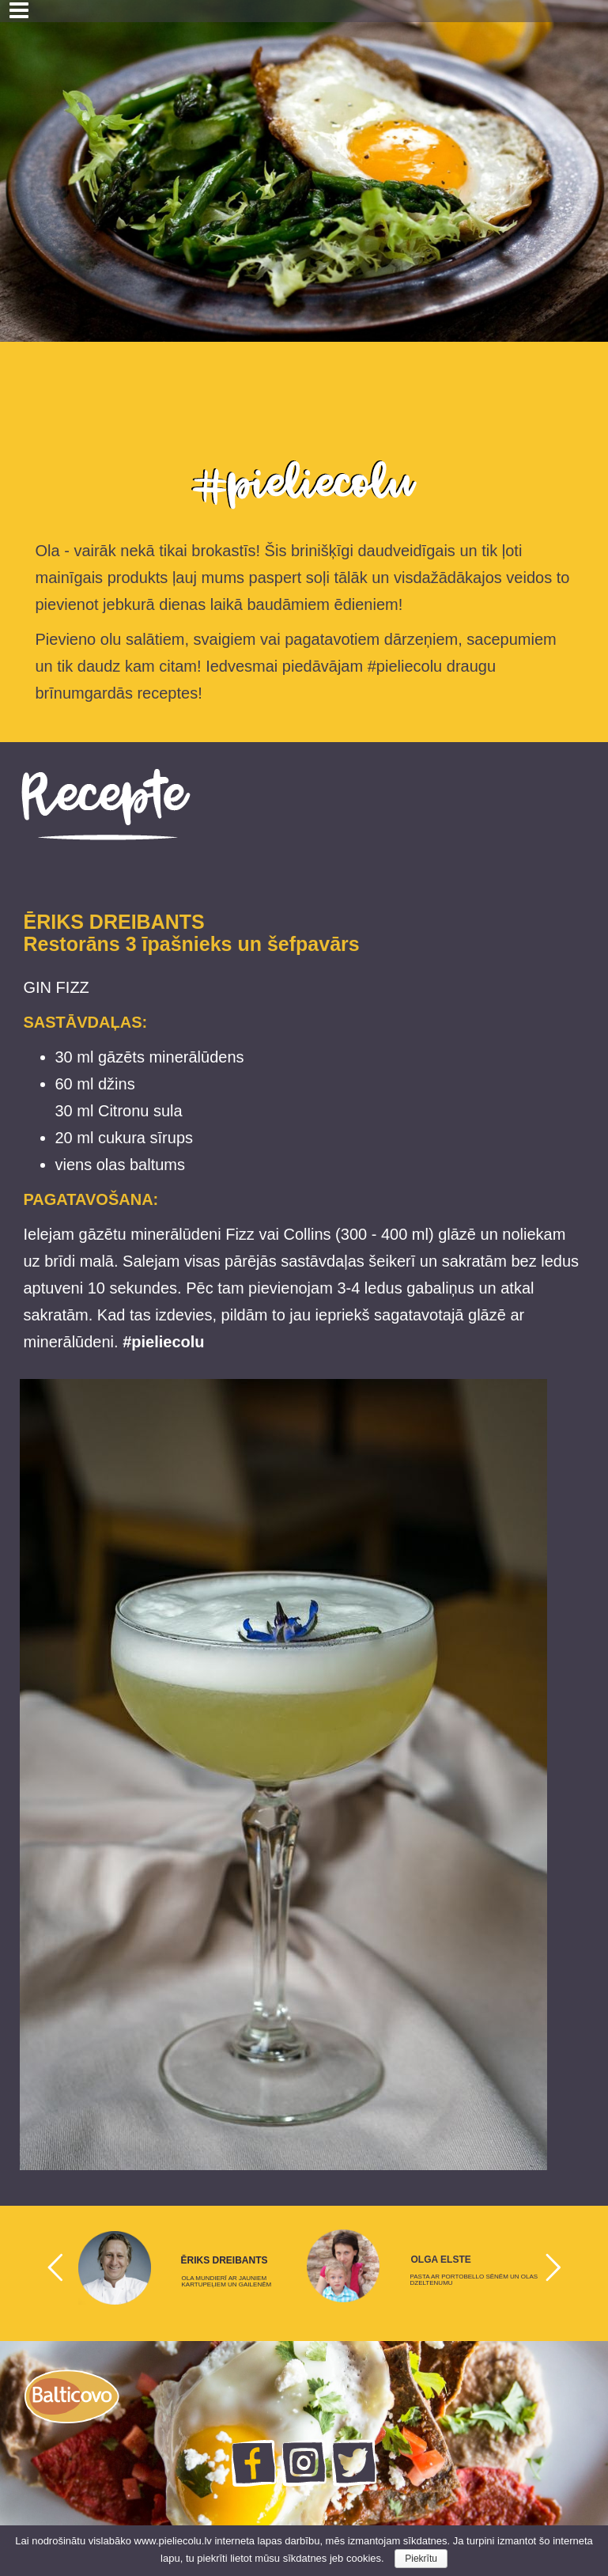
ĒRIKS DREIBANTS (224, 2261)
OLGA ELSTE (441, 2260)
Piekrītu (421, 2558)
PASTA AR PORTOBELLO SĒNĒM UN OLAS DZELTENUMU (474, 2280)
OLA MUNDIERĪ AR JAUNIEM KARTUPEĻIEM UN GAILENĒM (227, 2281)
